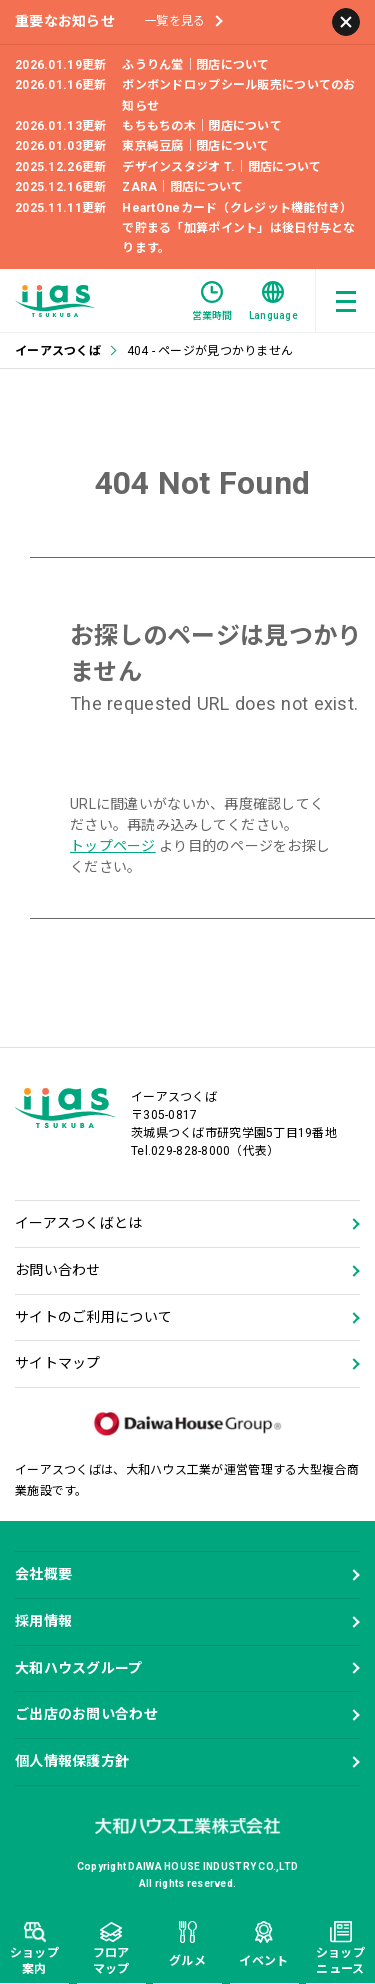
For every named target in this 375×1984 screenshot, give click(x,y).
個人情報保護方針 (72, 1761)
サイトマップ (58, 1363)
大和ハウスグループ (79, 1668)
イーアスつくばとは (79, 1223)
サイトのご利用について (93, 1317)
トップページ (113, 846)
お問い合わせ (58, 1270)
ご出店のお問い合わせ (86, 1714)
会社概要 (43, 1574)
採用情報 (43, 1621)
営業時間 (212, 301)
